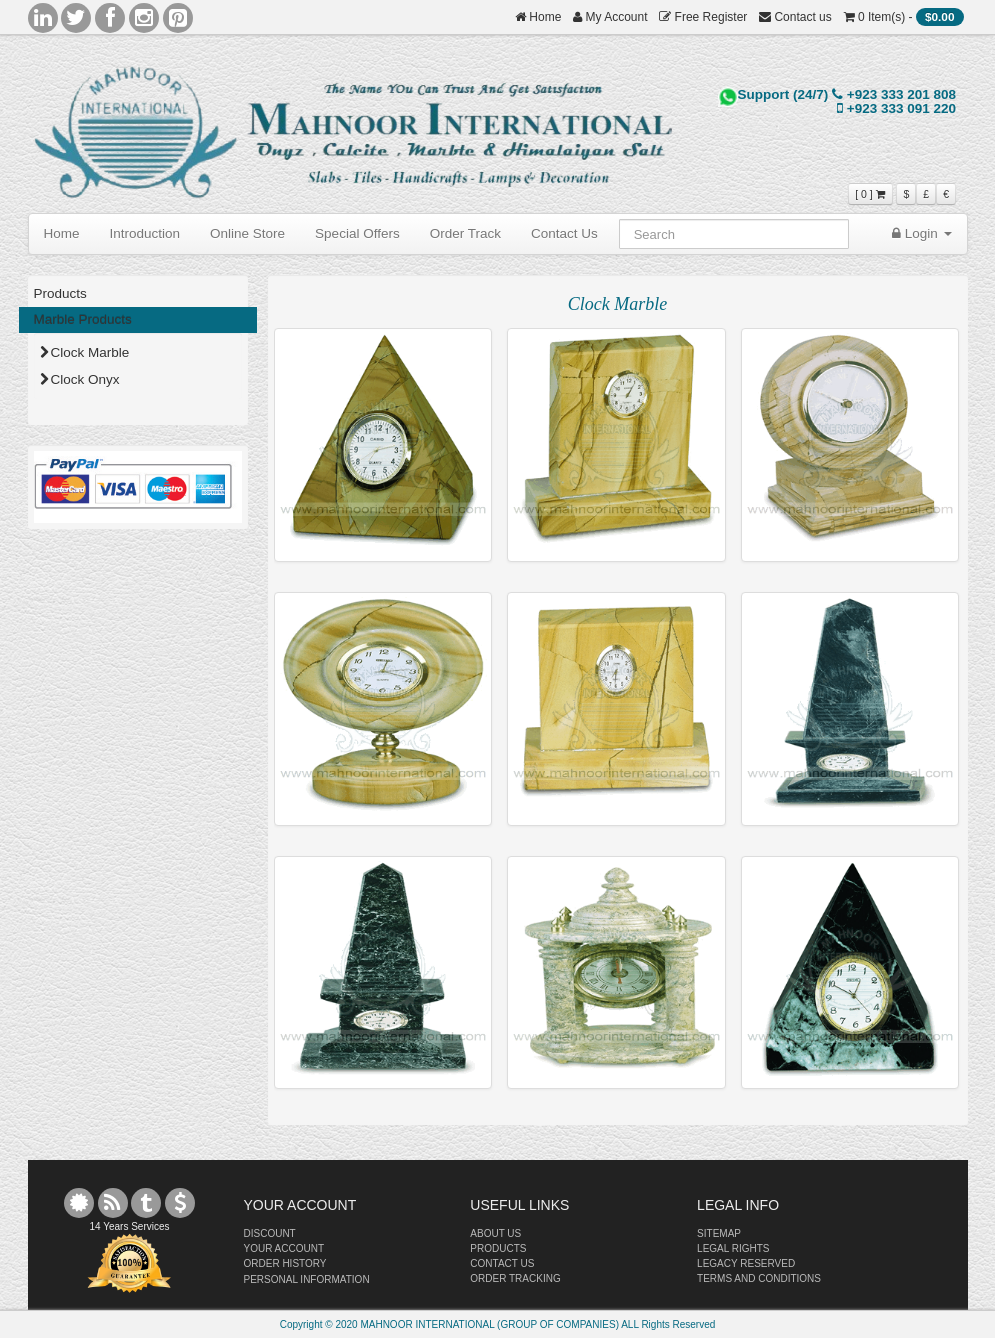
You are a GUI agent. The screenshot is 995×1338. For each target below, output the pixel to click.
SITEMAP (719, 1233)
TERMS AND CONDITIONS (759, 1278)
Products (60, 293)
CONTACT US (502, 1263)
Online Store (247, 233)
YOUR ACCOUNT (284, 1248)
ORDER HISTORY (285, 1263)
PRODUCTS (498, 1248)
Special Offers (357, 233)
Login (922, 233)
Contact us (795, 17)
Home (538, 17)
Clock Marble (85, 352)
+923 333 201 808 (894, 94)
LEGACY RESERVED (746, 1263)
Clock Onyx (80, 379)
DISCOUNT (270, 1233)
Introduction (145, 233)
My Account (610, 17)
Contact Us (564, 233)
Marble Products (83, 319)
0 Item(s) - (904, 17)
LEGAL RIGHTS (733, 1248)
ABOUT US (495, 1233)
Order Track (465, 233)
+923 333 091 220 (896, 108)
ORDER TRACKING (515, 1278)
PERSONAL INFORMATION (307, 1279)
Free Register (703, 17)
